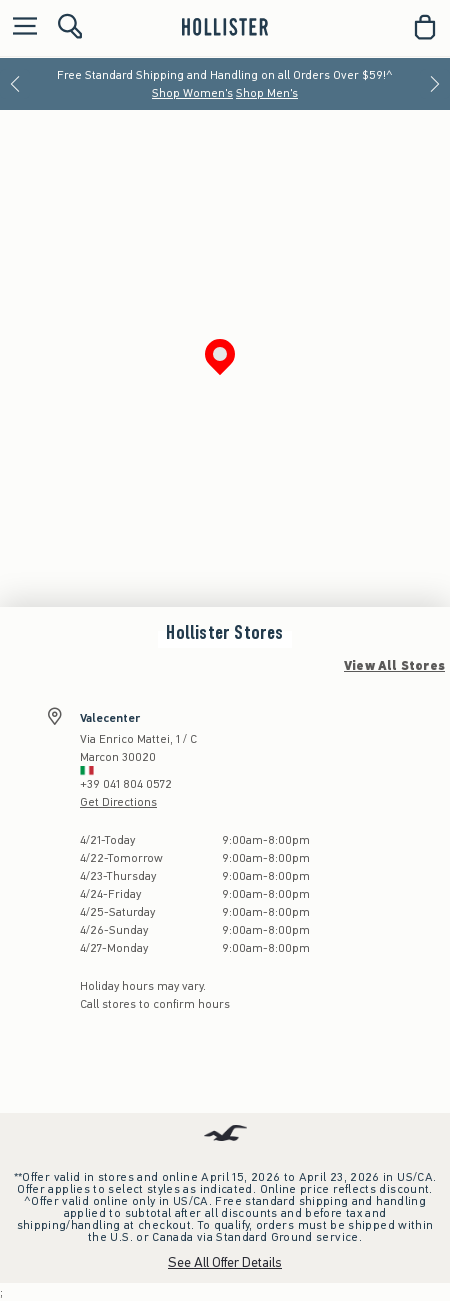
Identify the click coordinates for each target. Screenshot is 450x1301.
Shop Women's (192, 93)
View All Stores (394, 666)
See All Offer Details (225, 1262)
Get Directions (118, 802)
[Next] (435, 84)
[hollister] (224, 27)
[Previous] (15, 84)
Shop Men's (267, 93)
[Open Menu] (20, 27)
